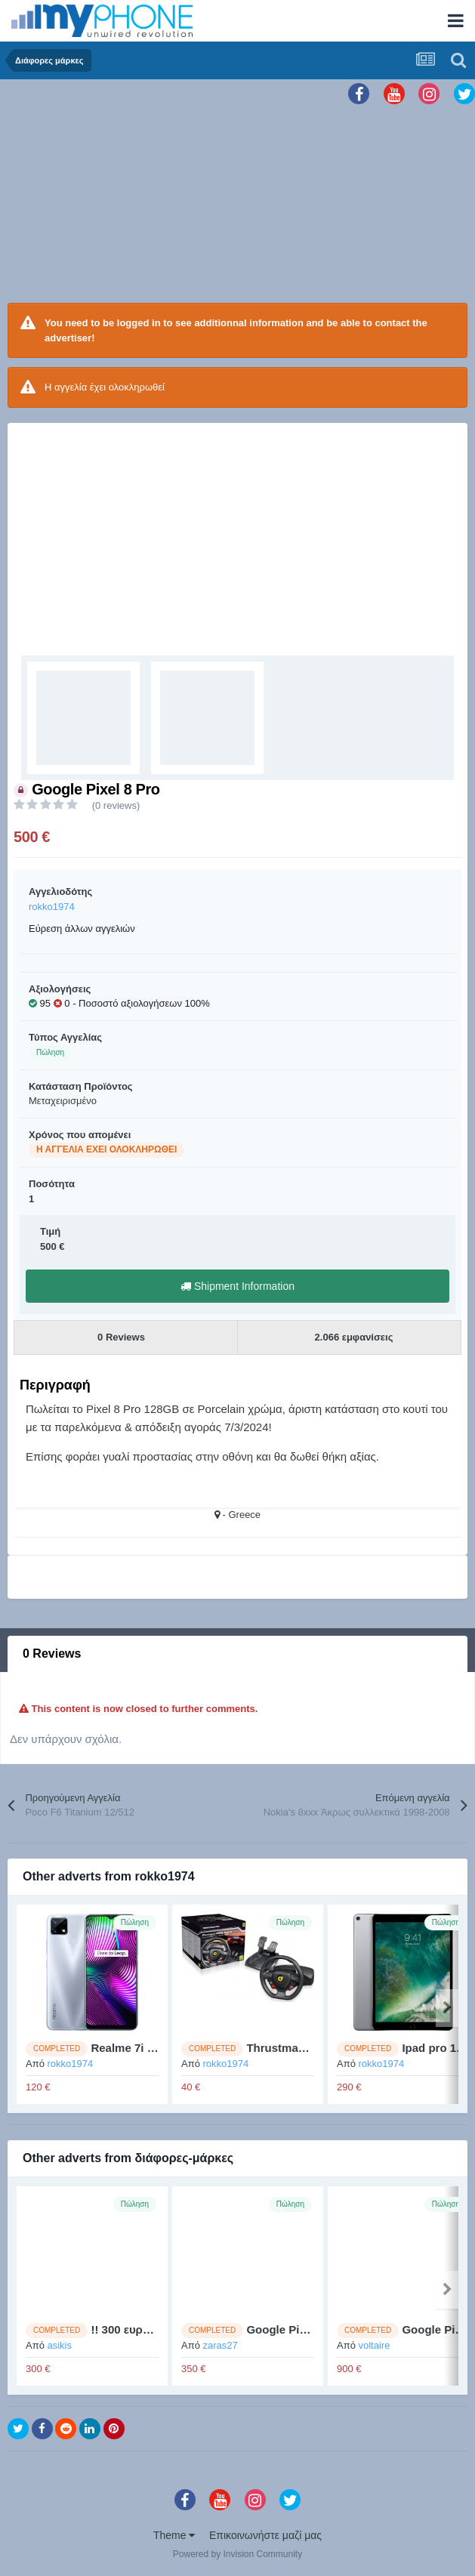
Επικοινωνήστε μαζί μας (265, 2535)
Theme (174, 2535)
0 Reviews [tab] (52, 1653)
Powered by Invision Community (237, 2554)
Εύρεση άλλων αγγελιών (82, 928)
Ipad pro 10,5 (437, 2047)
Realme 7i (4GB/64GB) (150, 2047)
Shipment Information (237, 1286)
